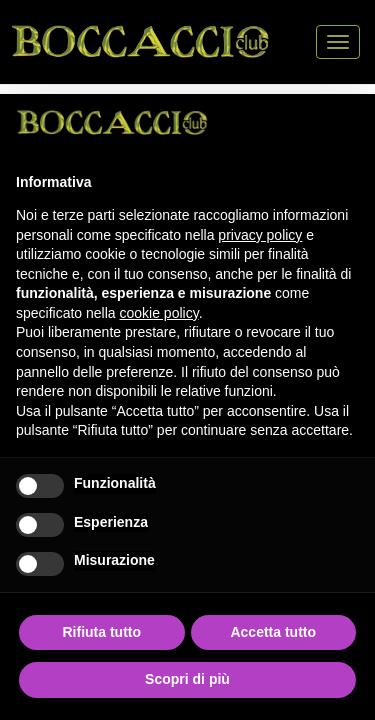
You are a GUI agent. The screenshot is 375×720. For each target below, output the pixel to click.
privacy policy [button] (260, 235)
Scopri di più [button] (187, 679)
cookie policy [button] (159, 313)
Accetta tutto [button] (273, 632)
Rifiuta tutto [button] (101, 632)
